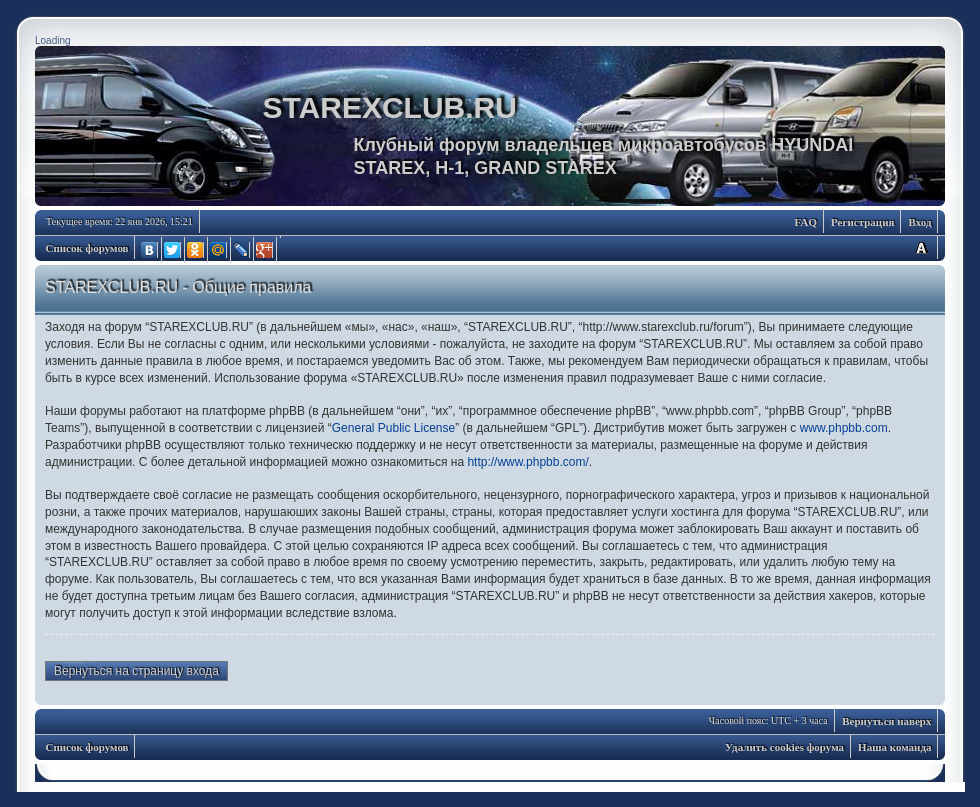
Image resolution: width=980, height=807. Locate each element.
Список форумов (87, 248)
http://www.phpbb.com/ (527, 462)
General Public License (393, 428)
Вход (919, 222)
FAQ (806, 222)
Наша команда (894, 747)
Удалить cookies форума (784, 747)
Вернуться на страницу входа (136, 671)
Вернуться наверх (886, 721)
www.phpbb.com (844, 428)
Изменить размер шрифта (921, 247)
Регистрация (862, 222)
